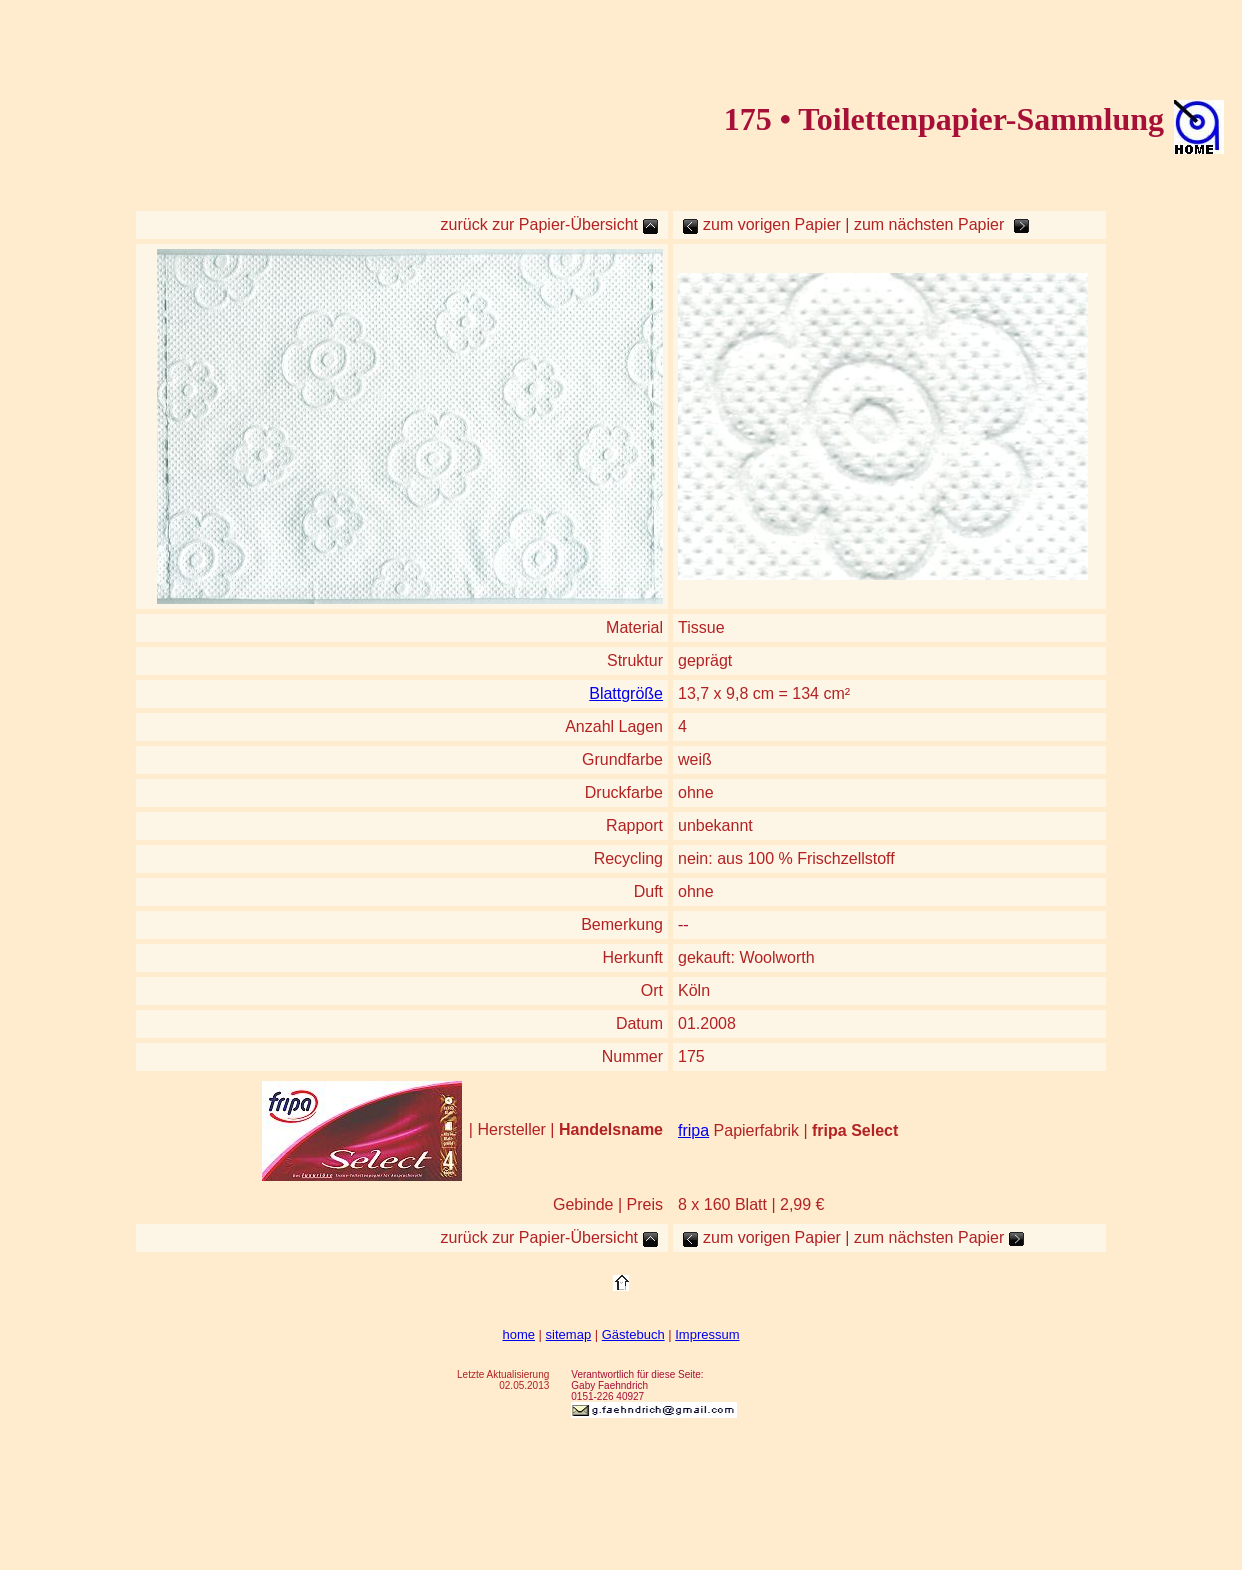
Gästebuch (633, 1334)
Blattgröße (626, 693)
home (518, 1334)
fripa (693, 1130)
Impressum (707, 1334)
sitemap (569, 1334)
